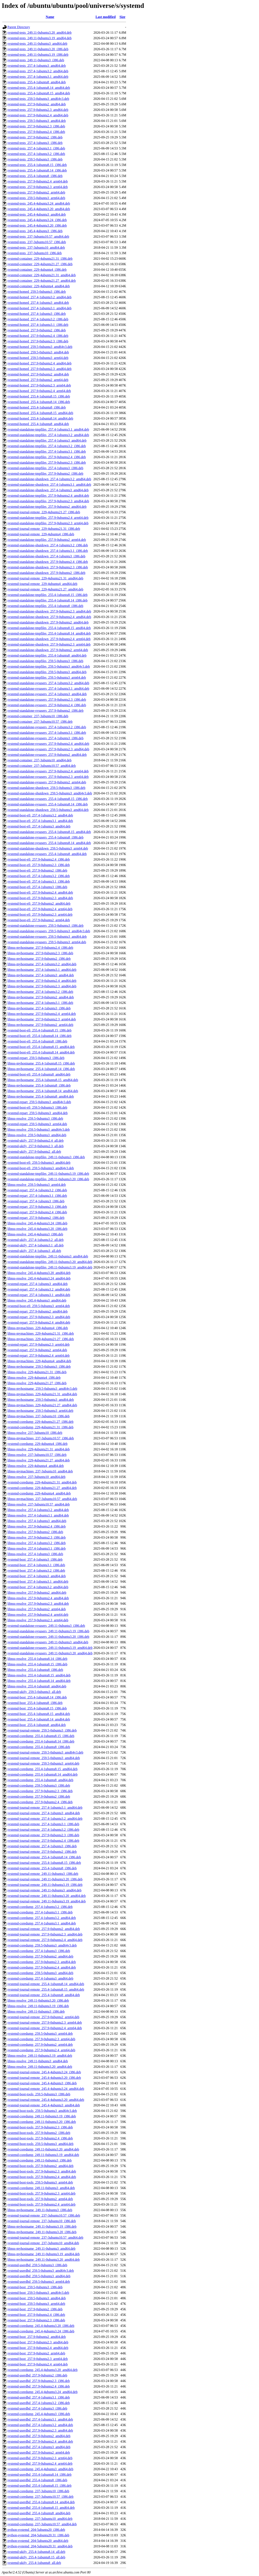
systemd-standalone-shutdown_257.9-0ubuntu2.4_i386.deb (47, 562)
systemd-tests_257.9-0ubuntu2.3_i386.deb (36, 126)
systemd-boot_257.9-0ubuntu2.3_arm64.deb (37, 2359)
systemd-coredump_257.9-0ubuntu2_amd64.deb (40, 1956)
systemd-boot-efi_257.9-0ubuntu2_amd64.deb (38, 903)
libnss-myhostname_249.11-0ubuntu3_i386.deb (39, 2210)
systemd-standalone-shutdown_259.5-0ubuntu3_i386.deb (46, 788)
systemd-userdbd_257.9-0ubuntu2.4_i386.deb (38, 2386)
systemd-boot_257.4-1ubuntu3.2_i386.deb (36, 1570)
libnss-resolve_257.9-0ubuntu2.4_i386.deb (36, 1526)
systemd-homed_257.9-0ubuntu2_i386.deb (36, 330)
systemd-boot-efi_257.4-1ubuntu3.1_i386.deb (38, 881)
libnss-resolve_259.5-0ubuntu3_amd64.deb (36, 1135)
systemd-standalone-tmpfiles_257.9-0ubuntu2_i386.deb (45, 473)
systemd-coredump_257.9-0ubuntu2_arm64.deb (40, 2044)
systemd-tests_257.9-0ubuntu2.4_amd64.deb (37, 115)
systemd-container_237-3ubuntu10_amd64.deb (39, 760)
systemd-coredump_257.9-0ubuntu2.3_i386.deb (40, 1791)
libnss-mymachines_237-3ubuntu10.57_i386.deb (40, 1438)
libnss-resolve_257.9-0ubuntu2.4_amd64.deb (38, 1598)
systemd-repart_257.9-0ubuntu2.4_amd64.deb (38, 1322)
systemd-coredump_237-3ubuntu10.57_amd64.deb (42, 2524)
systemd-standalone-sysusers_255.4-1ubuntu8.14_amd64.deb (49, 843)
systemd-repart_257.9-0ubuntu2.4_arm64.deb (38, 1355)
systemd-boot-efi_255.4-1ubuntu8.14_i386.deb (39, 1036)
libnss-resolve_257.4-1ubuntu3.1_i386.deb (36, 1548)
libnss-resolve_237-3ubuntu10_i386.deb (34, 1433)
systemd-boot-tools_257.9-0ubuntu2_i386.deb (38, 2133)
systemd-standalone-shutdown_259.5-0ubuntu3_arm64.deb (47, 848)
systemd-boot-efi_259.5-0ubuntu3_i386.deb (37, 1107)
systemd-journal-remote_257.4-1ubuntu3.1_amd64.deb (44, 1807)
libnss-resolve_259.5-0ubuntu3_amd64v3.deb (38, 1129)
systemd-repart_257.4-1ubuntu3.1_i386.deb (37, 1195)
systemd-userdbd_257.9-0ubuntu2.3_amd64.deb (40, 2430)
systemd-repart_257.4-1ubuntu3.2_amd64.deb (38, 1289)
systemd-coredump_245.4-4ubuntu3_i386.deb (38, 2414)
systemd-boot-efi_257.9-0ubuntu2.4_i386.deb (38, 859)
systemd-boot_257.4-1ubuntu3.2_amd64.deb (37, 1587)
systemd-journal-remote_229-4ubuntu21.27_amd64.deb (45, 589)
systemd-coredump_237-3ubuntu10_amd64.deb (39, 2518)
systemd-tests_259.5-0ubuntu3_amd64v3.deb (38, 98)
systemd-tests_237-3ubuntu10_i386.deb (34, 253)
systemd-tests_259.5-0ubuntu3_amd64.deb (36, 121)
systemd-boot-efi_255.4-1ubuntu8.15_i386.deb (39, 1030)
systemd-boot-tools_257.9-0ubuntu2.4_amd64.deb (41, 2177)
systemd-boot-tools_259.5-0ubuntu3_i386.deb (38, 2094)
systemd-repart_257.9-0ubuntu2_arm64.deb (37, 1350)
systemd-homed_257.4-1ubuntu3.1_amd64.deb (39, 308)
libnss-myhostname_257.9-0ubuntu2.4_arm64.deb (41, 1014)
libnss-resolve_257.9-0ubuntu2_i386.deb (35, 1532)
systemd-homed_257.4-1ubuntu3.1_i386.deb (37, 325)
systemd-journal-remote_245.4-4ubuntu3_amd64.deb (43, 2105)
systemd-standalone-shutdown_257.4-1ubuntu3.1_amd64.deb (49, 484)
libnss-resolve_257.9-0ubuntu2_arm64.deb (36, 1609)
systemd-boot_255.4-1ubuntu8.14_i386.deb (37, 1697)
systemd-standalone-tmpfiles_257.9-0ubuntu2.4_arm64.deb (48, 517)
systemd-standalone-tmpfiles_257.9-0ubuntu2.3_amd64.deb (48, 501)
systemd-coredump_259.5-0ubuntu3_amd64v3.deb (42, 1945)
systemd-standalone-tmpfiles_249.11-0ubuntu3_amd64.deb (47, 1256)
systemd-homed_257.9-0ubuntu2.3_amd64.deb (39, 369)
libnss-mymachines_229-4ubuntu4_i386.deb (37, 1328)
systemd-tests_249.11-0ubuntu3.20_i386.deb (37, 49)
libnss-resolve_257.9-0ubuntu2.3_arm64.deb (37, 1620)
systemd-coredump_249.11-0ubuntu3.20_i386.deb (41, 2122)
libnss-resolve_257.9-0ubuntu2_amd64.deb (36, 1592)
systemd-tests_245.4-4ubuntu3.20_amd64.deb (38, 209)
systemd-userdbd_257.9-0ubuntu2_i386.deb (37, 2375)
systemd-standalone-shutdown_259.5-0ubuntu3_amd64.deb (48, 810)
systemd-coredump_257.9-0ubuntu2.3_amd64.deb (41, 1962)
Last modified (106, 17)
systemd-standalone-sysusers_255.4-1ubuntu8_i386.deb (45, 837)
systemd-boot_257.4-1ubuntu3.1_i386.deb (36, 1565)
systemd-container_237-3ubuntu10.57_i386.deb (40, 721)
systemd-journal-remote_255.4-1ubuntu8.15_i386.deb (44, 1862)
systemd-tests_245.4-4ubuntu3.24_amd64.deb (38, 203)
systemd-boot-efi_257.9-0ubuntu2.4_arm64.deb (39, 909)
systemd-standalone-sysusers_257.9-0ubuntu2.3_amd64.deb (48, 749)
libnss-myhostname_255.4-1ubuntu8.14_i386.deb (41, 1069)
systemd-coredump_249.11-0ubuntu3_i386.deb (39, 2160)
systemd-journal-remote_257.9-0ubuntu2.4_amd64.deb (44, 1940)
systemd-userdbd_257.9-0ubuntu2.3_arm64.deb (39, 2458)
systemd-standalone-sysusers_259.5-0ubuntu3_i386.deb (45, 925)
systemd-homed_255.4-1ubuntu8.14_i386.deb (38, 402)
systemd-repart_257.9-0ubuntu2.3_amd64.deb (38, 1317)
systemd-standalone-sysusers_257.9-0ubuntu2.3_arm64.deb (48, 777)
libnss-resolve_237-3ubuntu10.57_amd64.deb (38, 1504)
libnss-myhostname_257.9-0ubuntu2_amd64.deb (40, 997)
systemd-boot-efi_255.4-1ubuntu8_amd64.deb (38, 1074)
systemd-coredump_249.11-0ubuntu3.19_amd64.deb (43, 2155)
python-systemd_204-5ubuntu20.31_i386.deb (38, 2535)
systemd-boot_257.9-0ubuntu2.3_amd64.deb (37, 2342)
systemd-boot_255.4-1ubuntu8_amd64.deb (36, 1725)
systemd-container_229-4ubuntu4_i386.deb (37, 269)
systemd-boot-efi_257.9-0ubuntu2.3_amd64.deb (40, 898)
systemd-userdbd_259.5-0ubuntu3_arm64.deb (38, 2281)
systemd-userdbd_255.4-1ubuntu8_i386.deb (37, 2480)
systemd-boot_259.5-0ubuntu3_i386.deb (35, 2287)
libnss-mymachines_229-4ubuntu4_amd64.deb (39, 1361)
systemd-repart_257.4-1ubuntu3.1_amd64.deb (38, 1295)
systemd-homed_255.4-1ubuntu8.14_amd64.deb (40, 418)
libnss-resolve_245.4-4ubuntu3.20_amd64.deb (38, 1273)
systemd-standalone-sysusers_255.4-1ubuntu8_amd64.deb (47, 854)
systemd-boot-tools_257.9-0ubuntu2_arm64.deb (40, 2199)
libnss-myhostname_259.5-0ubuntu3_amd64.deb (40, 1399)
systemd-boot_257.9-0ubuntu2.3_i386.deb (36, 2320)
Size (122, 17)
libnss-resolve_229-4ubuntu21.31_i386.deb (36, 1372)
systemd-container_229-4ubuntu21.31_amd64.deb (41, 275)
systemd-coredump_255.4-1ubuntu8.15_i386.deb (40, 1736)
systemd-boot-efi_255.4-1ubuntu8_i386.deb (37, 1041)
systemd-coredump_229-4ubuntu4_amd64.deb (39, 1493)
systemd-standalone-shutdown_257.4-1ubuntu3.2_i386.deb (47, 545)
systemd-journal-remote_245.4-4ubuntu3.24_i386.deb (44, 2072)
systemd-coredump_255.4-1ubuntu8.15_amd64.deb (42, 1769)
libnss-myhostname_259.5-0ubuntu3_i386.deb (39, 1366)
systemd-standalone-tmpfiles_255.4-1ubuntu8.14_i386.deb (47, 600)
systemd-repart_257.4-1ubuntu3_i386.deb (35, 1201)
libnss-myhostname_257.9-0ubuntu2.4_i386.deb (40, 947)
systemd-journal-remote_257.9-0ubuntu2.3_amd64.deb (44, 1934)
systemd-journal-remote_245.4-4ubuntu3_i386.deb (42, 2083)
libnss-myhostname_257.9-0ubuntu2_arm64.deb (40, 1025)
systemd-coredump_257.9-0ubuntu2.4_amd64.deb (41, 1967)
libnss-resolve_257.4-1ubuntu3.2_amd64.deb (38, 1510)
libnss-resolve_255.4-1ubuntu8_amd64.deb (36, 1686)
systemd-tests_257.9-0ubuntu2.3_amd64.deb (37, 110)
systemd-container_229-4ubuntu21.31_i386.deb (40, 258)
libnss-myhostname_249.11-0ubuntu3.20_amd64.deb (43, 2259)
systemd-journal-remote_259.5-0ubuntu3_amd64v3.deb (45, 1752)
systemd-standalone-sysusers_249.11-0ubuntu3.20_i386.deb (48, 1636)
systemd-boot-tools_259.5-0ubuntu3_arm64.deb (40, 2182)
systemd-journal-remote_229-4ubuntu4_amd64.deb (42, 584)
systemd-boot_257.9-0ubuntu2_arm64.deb (36, 2353)
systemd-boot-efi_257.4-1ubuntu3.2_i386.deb (38, 876)
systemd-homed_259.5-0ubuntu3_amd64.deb (38, 352)
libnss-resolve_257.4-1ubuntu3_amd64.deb (36, 1521)
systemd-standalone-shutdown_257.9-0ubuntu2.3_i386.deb (47, 567)
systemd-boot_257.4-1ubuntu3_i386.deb (35, 1559)
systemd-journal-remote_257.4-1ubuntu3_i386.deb (42, 1846)
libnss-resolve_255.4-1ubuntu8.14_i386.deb (37, 1659)
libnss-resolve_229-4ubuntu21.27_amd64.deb (38, 1460)
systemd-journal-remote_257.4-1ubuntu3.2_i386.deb (43, 1829)
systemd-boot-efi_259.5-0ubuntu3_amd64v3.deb (40, 1168)
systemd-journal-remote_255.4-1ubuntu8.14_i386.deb (44, 1857)
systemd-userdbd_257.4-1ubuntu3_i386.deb (37, 2408)
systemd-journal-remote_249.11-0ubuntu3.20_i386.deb (45, 1879)
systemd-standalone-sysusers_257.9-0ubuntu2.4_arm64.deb (48, 771)
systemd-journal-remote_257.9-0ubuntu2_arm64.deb (43, 2017)
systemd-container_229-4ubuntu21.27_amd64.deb (41, 280)
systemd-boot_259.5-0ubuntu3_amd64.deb (36, 2298)
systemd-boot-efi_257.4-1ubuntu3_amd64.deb (38, 826)
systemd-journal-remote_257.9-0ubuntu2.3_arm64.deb (44, 2022)
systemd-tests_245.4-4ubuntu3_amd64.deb (36, 214)
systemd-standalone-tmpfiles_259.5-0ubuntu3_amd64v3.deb (48, 666)
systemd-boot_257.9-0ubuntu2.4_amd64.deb (37, 2348)
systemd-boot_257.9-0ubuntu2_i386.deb (35, 2309)
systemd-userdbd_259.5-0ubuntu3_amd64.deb (38, 2276)
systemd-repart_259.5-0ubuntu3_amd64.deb (37, 1113)
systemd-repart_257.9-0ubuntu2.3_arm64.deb (38, 1344)
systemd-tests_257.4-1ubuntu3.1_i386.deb (36, 148)
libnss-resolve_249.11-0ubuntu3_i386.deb (36, 2011)
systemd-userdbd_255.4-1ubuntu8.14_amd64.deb (41, 2502)
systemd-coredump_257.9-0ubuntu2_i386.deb (38, 1796)
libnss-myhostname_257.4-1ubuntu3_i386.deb (39, 1008)
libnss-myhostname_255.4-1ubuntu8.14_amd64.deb (42, 1091)
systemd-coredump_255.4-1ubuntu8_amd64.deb (40, 1780)
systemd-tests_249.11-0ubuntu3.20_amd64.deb (39, 32)
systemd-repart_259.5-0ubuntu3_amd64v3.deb (39, 1102)
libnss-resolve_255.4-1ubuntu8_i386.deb (35, 1670)
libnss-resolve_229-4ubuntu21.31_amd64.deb (38, 1449)
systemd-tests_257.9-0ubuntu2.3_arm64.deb (37, 187)
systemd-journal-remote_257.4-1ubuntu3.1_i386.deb (43, 1824)
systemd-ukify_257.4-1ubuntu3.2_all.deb (35, 1240)
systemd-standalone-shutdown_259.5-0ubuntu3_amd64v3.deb (49, 793)
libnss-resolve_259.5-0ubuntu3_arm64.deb (36, 1184)
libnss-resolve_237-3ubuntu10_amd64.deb (36, 1477)
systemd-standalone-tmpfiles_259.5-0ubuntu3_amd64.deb (46, 672)
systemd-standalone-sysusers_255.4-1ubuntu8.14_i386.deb (47, 804)
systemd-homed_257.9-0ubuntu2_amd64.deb (38, 374)
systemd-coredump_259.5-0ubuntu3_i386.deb (38, 1785)
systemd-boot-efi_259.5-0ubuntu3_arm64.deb (38, 1306)
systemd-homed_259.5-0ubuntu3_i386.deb (36, 291)
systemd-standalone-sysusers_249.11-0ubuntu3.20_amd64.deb (50, 1653)
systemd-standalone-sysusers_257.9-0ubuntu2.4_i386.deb (46, 705)
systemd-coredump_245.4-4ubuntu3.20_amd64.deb (42, 2370)
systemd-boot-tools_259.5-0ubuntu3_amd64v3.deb (42, 2111)
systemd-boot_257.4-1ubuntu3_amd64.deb (36, 1576)
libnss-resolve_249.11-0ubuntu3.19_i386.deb (38, 2006)
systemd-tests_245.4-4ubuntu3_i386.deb (35, 231)
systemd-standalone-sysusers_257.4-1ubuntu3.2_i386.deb (46, 727)
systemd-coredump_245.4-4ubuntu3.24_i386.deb (40, 2331)
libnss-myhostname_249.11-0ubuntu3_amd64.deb (41, 2248)
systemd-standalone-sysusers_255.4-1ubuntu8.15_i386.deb (47, 799)
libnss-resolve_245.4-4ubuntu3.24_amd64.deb (38, 1278)
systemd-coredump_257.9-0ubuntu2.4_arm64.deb (41, 2050)
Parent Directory (18, 27)
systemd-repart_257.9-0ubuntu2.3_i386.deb (37, 1206)
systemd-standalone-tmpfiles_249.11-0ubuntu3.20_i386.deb (48, 1179)
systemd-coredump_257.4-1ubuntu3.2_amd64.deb (41, 1918)
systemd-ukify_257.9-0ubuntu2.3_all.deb (35, 1146)
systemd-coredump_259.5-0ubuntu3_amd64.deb (40, 1973)
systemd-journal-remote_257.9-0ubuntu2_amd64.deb (43, 1929)
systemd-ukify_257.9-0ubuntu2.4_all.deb (35, 1140)
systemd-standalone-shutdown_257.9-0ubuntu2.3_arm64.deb (49, 644)
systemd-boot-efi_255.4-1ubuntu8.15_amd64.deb (41, 1047)
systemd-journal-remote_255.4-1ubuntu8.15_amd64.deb (45, 1989)
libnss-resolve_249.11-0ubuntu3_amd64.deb (37, 2061)
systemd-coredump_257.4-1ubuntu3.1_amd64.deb (41, 1923)
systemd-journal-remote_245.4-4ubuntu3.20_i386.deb (44, 2077)
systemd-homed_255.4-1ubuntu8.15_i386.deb (38, 396)
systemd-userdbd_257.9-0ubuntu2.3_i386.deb (38, 2381)
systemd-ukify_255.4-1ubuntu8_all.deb (34, 2563)
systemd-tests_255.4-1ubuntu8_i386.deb (35, 176)
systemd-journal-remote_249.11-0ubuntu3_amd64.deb (44, 1890)
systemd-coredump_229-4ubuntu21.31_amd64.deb (42, 1482)
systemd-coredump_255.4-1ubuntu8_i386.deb (38, 1747)
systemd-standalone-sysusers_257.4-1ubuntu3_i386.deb (45, 738)
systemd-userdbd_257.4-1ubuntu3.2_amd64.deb (40, 2425)
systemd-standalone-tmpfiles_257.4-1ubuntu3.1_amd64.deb (48, 429)
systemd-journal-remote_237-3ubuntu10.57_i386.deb (43, 2215)
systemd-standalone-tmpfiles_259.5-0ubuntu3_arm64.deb (46, 677)
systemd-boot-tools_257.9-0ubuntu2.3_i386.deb (40, 2127)
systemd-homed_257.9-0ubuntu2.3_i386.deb (37, 341)
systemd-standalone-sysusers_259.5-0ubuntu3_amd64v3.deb (48, 931)
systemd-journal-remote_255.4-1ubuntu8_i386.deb (42, 1868)
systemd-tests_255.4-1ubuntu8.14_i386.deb (37, 170)
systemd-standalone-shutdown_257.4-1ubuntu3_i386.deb (46, 556)
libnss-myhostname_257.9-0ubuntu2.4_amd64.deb (41, 980)
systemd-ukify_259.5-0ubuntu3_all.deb (34, 1692)
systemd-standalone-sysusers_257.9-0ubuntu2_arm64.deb (46, 782)
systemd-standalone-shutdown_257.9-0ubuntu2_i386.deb (46, 573)
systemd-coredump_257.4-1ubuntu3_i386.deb (38, 1951)
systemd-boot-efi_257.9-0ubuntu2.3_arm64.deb (39, 914)
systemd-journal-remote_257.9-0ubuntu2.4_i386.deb (43, 1840)
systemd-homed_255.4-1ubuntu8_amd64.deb (38, 424)
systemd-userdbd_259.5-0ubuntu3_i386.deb (37, 2265)
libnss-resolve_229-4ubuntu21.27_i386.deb (36, 1383)
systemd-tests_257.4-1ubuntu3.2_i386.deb (36, 154)
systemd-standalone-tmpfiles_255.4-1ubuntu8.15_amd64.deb (49, 628)
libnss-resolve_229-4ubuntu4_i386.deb (34, 1377)
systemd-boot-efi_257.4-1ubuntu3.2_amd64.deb (40, 815)
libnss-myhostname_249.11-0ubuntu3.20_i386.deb (41, 2232)
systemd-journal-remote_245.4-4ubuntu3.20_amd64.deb (45, 2100)
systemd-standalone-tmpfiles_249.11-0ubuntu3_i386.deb (46, 1157)
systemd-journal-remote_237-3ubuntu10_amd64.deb (43, 2243)
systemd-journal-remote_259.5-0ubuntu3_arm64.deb (43, 1763)
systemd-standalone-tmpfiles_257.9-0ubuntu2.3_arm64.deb (48, 523)
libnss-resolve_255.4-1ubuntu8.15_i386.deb (37, 1664)
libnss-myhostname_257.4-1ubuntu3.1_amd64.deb (41, 969)
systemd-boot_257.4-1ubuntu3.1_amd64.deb (37, 1581)
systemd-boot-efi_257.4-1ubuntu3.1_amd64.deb (40, 821)
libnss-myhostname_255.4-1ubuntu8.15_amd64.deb (42, 1080)
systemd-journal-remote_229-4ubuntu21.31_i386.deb (43, 528)
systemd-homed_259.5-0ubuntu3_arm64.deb (37, 358)
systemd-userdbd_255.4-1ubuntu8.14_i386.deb (39, 2474)
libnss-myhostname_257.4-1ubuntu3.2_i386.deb (40, 992)
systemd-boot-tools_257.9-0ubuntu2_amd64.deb (40, 2166)
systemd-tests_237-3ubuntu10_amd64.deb (36, 247)
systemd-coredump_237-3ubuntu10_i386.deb (38, 2491)
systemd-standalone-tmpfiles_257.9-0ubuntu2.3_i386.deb (46, 462)
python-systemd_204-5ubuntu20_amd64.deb (37, 2541)
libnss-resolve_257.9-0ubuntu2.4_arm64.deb (37, 1614)
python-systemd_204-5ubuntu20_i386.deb (36, 2529)
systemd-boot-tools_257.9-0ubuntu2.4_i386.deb (40, 2138)
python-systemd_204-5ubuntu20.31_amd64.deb (40, 2546)
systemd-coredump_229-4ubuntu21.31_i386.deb (40, 1427)
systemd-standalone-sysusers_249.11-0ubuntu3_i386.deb (46, 1625)
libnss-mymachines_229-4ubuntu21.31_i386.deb (40, 1333)
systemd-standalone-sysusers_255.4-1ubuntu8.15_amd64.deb (49, 832)
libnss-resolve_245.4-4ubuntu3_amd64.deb (36, 1300)
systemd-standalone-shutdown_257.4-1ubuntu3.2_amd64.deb (49, 479)
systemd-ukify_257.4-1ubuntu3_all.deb (34, 1251)
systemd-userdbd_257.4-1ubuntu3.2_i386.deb (38, 2403)
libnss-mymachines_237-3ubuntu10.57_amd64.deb (42, 1499)
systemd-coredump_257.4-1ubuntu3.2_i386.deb (40, 1907)
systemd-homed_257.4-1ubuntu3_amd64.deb (38, 302)
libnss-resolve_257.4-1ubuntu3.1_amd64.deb (38, 1515)
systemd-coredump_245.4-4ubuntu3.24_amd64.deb (42, 2392)
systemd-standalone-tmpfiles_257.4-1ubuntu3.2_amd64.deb (48, 435)
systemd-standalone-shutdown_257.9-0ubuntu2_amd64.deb (48, 622)
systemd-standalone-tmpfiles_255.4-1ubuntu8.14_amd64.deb (49, 633)
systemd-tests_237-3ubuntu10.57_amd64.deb (38, 236)
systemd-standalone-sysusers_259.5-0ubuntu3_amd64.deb (47, 936)
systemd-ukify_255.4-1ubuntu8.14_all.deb (36, 2552)
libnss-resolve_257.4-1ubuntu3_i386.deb (35, 1554)
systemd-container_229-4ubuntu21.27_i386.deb (40, 264)
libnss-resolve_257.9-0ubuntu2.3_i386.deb (36, 1537)
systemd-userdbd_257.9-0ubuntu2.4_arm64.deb (39, 2463)
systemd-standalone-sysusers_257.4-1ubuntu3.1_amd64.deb (48, 688)
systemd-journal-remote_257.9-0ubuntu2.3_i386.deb (43, 1835)
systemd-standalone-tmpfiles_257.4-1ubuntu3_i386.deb (45, 468)
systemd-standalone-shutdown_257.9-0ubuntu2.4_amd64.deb (49, 617)
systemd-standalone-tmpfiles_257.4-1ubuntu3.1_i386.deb (46, 451)
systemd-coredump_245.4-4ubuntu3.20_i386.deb (40, 2326)
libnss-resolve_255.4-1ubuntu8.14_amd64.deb (38, 1681)
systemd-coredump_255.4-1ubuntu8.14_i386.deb (40, 1741)
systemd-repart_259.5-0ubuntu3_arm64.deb (37, 1124)
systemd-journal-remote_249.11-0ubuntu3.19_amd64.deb (46, 1901)
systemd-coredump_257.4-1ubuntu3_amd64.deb (40, 1978)
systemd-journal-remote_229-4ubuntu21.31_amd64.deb (45, 578)
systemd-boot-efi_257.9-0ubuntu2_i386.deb (37, 870)
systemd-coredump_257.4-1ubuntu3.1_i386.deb (40, 1912)
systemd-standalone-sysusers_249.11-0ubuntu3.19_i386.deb (48, 1631)
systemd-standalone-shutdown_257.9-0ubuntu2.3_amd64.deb (49, 611)
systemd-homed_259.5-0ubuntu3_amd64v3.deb (39, 347)
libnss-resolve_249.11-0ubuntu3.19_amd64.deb (39, 2055)
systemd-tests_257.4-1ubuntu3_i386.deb (35, 143)
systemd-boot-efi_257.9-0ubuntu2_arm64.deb (38, 920)
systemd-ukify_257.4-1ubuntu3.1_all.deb (35, 1245)
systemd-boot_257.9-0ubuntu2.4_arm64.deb (37, 2364)
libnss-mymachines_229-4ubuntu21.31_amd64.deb (42, 1394)
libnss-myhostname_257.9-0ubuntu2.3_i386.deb (40, 953)
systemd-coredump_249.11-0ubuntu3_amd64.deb (41, 2188)
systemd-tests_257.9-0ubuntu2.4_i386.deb (36, 132)
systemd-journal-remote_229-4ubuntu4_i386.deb (40, 534)
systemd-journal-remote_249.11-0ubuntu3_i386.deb (42, 1873)
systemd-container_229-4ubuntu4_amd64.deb (38, 286)
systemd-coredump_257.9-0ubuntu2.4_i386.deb (40, 1802)
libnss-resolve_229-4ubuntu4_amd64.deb (35, 1466)
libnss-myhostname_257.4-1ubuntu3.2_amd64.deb (41, 964)
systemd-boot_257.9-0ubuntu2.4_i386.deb (36, 2314)
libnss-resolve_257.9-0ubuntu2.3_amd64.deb (38, 1603)
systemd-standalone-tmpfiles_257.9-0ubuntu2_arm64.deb (46, 539)
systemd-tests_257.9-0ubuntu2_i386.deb (35, 137)
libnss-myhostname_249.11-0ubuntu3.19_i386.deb (41, 2226)
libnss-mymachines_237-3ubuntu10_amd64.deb (40, 1471)
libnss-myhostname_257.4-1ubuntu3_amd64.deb (40, 975)
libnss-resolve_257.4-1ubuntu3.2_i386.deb (36, 1543)
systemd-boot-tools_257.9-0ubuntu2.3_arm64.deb (41, 2193)
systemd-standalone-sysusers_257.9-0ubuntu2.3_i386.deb (46, 699)
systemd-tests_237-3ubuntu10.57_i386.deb (36, 242)
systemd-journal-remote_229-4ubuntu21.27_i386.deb (43, 512)
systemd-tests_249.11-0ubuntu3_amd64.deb (37, 43)
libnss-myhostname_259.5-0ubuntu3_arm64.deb (40, 1410)
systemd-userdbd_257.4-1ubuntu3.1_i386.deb (38, 2397)
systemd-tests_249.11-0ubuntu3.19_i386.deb (37, 54)
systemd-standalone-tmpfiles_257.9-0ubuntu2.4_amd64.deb (48, 495)
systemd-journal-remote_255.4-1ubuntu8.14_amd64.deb (45, 1984)
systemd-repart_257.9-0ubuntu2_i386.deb (35, 1218)
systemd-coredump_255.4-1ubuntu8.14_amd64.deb (42, 1774)
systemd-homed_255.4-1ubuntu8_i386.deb (36, 407)
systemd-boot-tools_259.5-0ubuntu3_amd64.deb (40, 2144)
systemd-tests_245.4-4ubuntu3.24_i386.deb (37, 220)
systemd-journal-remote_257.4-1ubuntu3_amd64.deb (43, 1813)
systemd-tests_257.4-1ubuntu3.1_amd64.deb (37, 76)
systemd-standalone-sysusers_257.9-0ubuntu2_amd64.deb (47, 754)
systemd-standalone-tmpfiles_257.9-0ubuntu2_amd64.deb (46, 506)
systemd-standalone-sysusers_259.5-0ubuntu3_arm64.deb (46, 942)
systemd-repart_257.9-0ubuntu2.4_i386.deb (37, 1212)
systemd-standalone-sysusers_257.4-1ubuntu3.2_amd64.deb (48, 683)
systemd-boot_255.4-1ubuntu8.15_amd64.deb (38, 1714)
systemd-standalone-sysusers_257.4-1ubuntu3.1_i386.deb (46, 732)
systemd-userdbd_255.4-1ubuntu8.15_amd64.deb (41, 2507)
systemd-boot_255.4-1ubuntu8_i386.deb (35, 1703)
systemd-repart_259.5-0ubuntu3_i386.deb (35, 1058)
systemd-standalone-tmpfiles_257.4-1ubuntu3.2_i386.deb (46, 446)
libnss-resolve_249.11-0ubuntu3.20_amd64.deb (39, 2066)
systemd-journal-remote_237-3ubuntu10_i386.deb (41, 2221)
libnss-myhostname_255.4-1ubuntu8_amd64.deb (40, 1096)
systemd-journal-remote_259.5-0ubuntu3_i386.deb (42, 1730)
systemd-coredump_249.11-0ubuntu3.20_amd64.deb (43, 2149)
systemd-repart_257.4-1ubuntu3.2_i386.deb (37, 1190)
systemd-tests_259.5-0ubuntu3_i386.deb (35, 159)
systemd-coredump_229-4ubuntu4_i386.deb (37, 1444)
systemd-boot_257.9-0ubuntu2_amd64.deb (36, 2337)
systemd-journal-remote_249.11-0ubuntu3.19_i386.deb (45, 1885)
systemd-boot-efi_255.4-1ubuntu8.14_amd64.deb (41, 1052)
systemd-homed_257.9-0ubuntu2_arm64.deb (37, 380)
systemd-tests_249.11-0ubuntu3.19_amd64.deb (39, 38)
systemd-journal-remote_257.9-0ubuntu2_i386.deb (42, 1851)
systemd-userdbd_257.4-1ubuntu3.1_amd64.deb (40, 2419)
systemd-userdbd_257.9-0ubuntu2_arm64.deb (38, 2452)
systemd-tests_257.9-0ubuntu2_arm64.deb (36, 192)
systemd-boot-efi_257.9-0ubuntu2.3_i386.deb (38, 865)
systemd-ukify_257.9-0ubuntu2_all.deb (34, 1151)
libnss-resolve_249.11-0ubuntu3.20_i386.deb (38, 2000)
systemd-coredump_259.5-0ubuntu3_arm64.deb (40, 2033)
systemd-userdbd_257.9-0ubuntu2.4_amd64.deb (40, 2441)
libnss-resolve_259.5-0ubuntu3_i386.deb (35, 1118)
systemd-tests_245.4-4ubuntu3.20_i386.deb (37, 225)
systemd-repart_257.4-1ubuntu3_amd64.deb (37, 1284)
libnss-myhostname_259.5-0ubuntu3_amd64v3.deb (42, 1388)
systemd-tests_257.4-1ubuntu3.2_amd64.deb (37, 71)
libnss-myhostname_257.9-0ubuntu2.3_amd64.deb (41, 986)
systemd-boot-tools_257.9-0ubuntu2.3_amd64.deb (41, 2171)
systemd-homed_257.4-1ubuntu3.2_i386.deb (37, 319)
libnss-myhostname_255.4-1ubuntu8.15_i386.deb (41, 1063)
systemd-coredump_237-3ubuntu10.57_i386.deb (40, 2496)
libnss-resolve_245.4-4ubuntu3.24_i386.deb (37, 1223)
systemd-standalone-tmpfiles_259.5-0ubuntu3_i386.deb (45, 661)
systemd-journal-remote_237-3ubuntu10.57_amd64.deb (45, 2237)
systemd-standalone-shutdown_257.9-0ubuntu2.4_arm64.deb (49, 639)
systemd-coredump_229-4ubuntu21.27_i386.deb (40, 1421)
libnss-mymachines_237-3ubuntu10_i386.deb (38, 1416)
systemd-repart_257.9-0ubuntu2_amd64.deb (37, 1311)
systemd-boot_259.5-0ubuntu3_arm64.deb (36, 2303)
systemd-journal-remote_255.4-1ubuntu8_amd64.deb (43, 1995)
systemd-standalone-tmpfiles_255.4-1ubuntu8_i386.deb (45, 606)
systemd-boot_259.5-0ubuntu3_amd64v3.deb (38, 2292)
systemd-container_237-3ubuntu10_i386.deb (37, 716)
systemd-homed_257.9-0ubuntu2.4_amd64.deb (39, 363)
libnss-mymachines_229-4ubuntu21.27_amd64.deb (42, 1405)
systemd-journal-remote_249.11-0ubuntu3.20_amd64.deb (46, 1896)
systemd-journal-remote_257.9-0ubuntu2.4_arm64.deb (44, 2028)
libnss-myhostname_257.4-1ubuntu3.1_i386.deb (40, 1003)
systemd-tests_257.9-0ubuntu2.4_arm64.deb (37, 181)
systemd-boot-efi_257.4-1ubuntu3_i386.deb (37, 887)
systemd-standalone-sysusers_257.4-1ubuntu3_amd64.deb (47, 694)
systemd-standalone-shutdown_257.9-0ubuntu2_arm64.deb (47, 650)
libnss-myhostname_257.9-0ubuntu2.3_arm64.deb (41, 1019)
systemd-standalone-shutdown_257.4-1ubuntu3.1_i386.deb (47, 551)
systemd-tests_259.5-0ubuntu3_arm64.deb (36, 198)
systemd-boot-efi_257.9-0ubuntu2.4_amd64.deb (40, 892)
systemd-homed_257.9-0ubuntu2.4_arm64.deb (39, 391)
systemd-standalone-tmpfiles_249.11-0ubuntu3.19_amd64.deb (49, 1267)
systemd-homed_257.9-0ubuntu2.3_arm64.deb (39, 385)
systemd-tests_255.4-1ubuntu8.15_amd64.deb (38, 93)
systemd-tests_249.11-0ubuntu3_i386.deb (35, 60)
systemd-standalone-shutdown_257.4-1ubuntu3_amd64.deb (48, 490)
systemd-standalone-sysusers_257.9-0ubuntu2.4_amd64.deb (48, 743)
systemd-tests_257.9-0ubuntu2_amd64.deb (36, 104)
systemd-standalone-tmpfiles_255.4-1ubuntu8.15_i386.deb (47, 595)
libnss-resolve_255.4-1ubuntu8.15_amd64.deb (38, 1675)
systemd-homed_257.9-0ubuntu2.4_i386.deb (37, 336)
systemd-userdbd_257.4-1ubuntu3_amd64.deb (38, 2447)
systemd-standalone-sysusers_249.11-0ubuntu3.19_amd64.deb (50, 1647)
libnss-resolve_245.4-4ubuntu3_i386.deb (35, 1234)
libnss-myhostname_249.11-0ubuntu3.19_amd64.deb (43, 2254)
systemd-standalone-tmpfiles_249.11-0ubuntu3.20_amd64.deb (49, 1262)
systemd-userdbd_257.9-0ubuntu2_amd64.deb (38, 2436)
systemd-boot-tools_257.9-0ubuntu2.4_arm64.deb (41, 2204)
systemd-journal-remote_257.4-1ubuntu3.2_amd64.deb (44, 1818)
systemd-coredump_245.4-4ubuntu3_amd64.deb (40, 2469)
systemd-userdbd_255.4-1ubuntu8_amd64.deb (38, 2513)
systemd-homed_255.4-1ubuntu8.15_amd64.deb (40, 413)
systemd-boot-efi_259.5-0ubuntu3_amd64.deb (38, 1162)
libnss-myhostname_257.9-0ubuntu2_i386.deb (39, 958)
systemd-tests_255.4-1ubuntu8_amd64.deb (36, 82)
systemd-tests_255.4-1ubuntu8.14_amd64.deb (38, 87)
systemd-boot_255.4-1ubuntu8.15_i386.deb (37, 1708)
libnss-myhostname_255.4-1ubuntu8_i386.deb (39, 1085)
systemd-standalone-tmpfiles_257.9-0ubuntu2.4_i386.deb (46, 457)
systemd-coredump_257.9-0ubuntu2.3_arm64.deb (41, 2039)
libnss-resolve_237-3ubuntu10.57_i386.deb (36, 1455)
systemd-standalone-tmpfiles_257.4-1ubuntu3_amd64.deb (46, 440)
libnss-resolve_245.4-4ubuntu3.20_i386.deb (37, 1229)
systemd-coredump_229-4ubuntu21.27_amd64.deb (42, 1488)
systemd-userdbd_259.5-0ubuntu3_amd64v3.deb (40, 2270)
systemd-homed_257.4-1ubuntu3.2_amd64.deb (39, 297)
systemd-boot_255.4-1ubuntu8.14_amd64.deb (38, 1719)
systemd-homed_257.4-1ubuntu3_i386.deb (36, 313)
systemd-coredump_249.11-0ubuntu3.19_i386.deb (41, 2116)
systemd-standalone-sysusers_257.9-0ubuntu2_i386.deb (45, 710)
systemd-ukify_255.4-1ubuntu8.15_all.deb (36, 2557)
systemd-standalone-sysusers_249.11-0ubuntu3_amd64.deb (47, 1642)
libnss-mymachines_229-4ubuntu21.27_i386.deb (40, 1339)
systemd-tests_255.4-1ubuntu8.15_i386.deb (37, 165)
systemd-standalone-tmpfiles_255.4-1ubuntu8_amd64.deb (46, 655)
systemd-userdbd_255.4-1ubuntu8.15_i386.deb (39, 2485)
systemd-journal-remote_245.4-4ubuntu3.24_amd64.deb (45, 2088)
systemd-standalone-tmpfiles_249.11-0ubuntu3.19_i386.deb (48, 1173)
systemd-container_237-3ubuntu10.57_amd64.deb (41, 765)
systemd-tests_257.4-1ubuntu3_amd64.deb (36, 65)
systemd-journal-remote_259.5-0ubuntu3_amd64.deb (43, 1758)
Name (50, 17)
